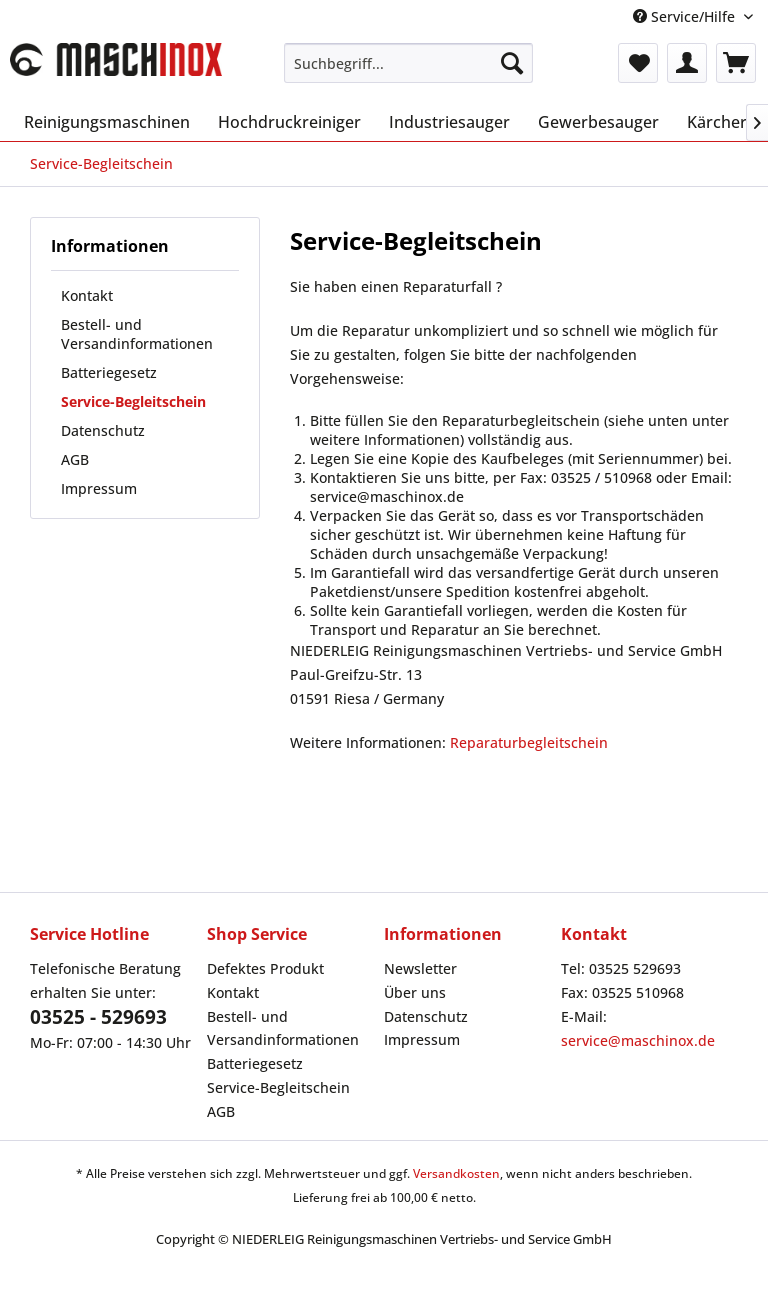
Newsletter (420, 968)
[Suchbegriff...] (409, 63)
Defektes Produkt (265, 968)
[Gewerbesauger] (598, 122)
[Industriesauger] (449, 122)
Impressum (99, 488)
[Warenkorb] (736, 63)
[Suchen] (512, 63)
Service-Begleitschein (133, 401)
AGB (75, 459)
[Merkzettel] (638, 63)
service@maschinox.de (638, 1040)
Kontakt (87, 295)
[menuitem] (409, 63)
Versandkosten (456, 1173)
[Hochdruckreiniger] (289, 122)
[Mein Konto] (687, 63)
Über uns (415, 992)
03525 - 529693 (98, 1017)
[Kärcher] (717, 122)
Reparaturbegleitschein (529, 742)
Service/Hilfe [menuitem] (686, 16)
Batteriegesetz (109, 372)
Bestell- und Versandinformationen (137, 334)
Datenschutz (103, 430)
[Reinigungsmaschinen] (107, 122)
